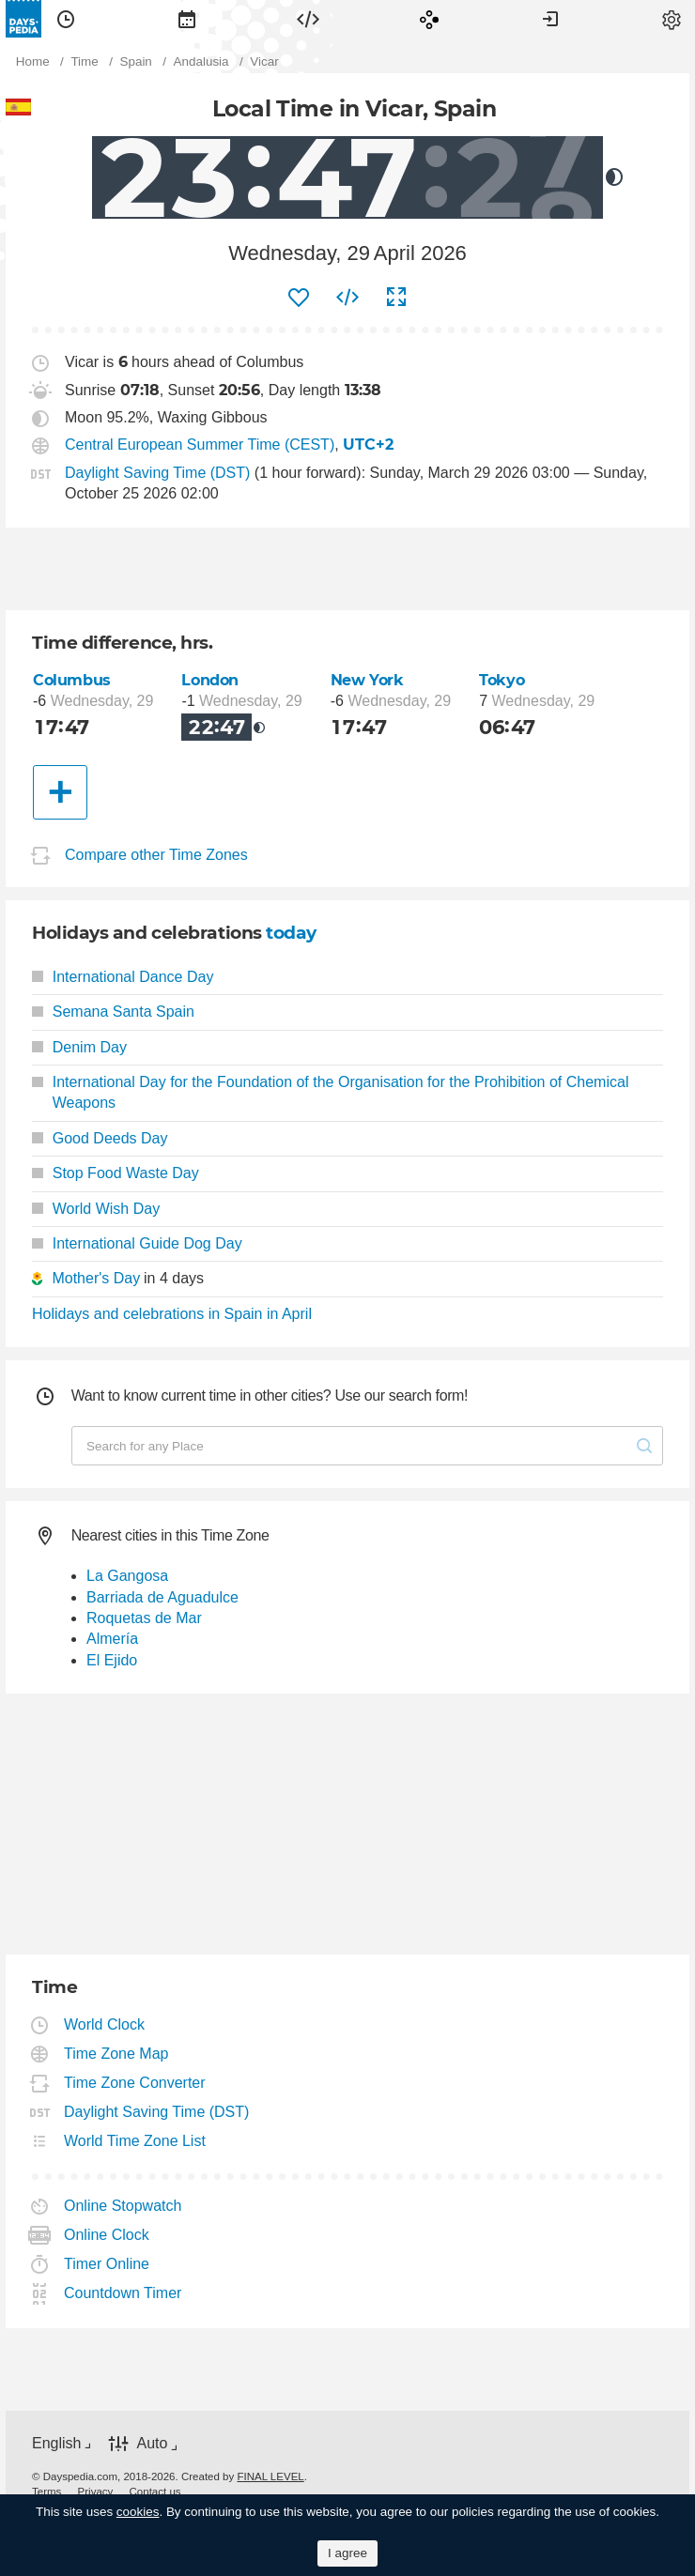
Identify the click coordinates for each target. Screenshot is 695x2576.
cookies (138, 2512)
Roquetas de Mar (144, 1618)
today (291, 932)
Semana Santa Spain (113, 1012)
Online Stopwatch (123, 2206)
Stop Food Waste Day (115, 1173)
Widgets (308, 19)
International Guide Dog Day (137, 1243)
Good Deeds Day (99, 1138)
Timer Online (107, 2264)
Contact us (155, 2491)
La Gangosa (127, 1576)
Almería (112, 1639)
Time (66, 19)
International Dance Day (122, 977)
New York (367, 680)
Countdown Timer (123, 2293)
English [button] (56, 2443)
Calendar (187, 19)
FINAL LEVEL (270, 2476)
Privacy (96, 2491)
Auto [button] (151, 2443)
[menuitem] (66, 19)
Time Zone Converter (135, 2083)
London (210, 680)
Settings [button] (671, 19)
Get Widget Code (347, 297)
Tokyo (501, 680)
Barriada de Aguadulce (162, 1597)
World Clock (105, 2024)
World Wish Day (96, 1209)
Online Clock (107, 2235)
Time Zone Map (116, 2054)
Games (429, 19)
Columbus (72, 680)
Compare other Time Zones (156, 855)
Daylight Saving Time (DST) (157, 473)
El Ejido (111, 1660)
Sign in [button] (550, 19)
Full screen (396, 297)
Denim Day (79, 1047)
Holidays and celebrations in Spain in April (172, 1314)
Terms (46, 2491)
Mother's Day (96, 1278)
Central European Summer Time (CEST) (199, 444)
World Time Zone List (135, 2141)
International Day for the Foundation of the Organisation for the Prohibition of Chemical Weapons (330, 1092)
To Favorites (298, 297)
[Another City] (60, 792)
